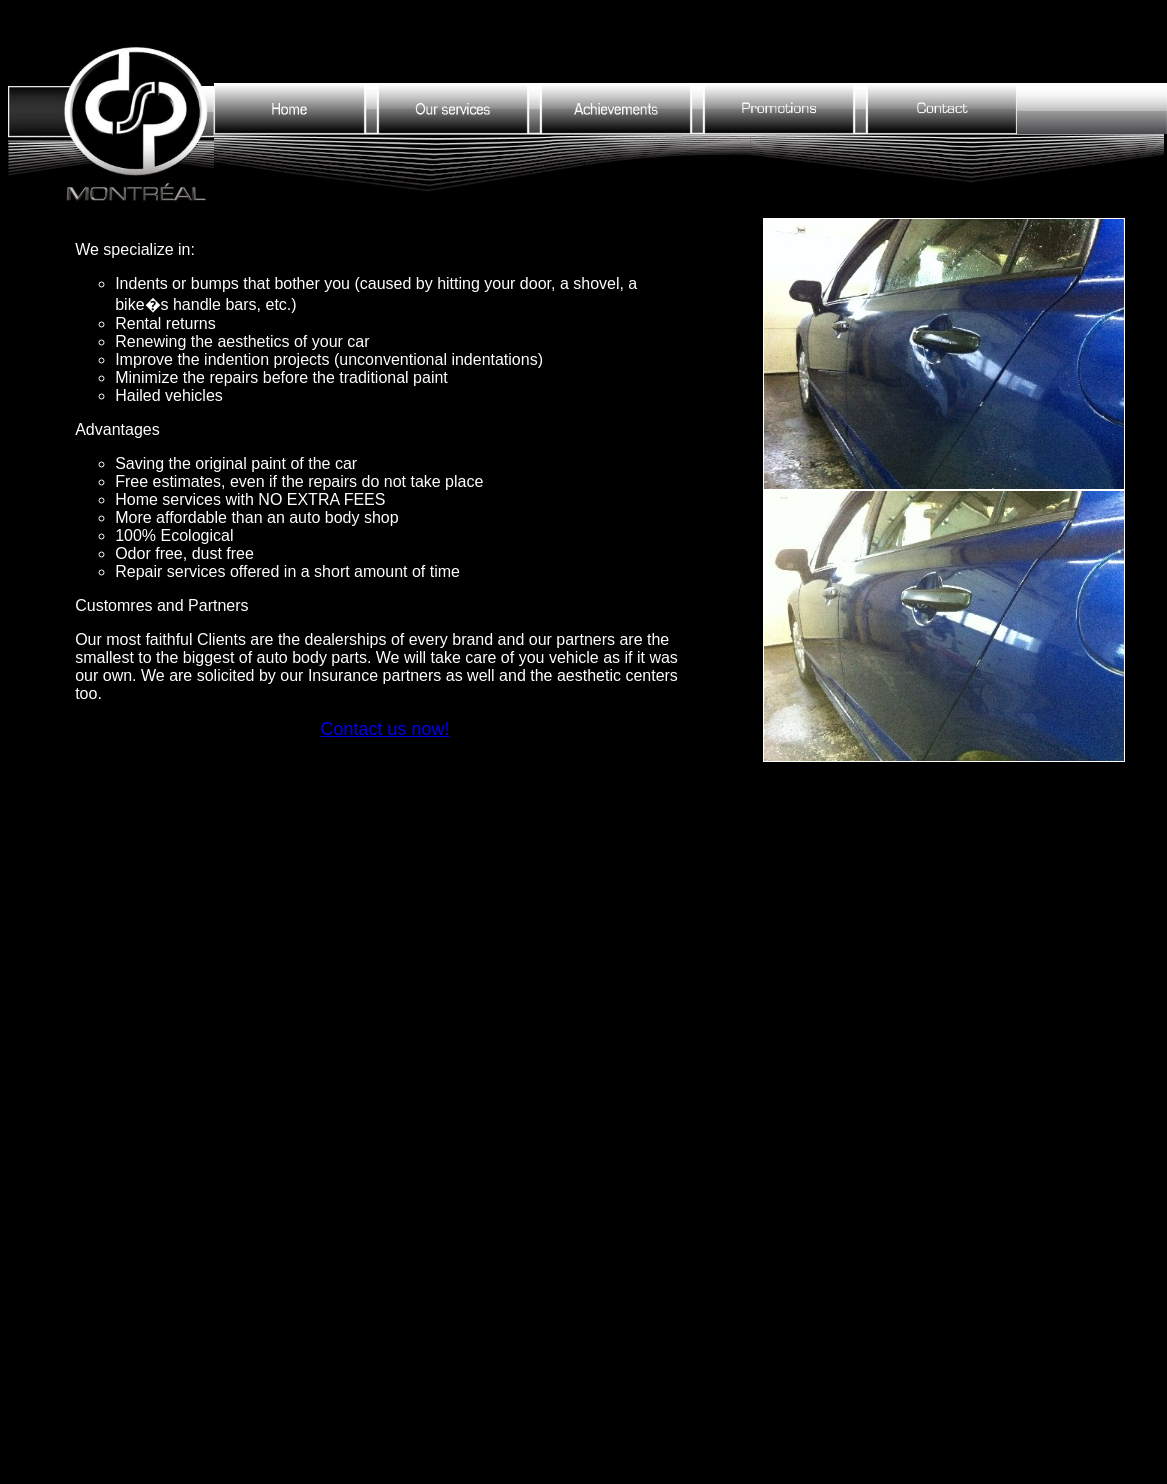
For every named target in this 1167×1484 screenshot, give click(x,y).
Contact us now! (385, 729)
